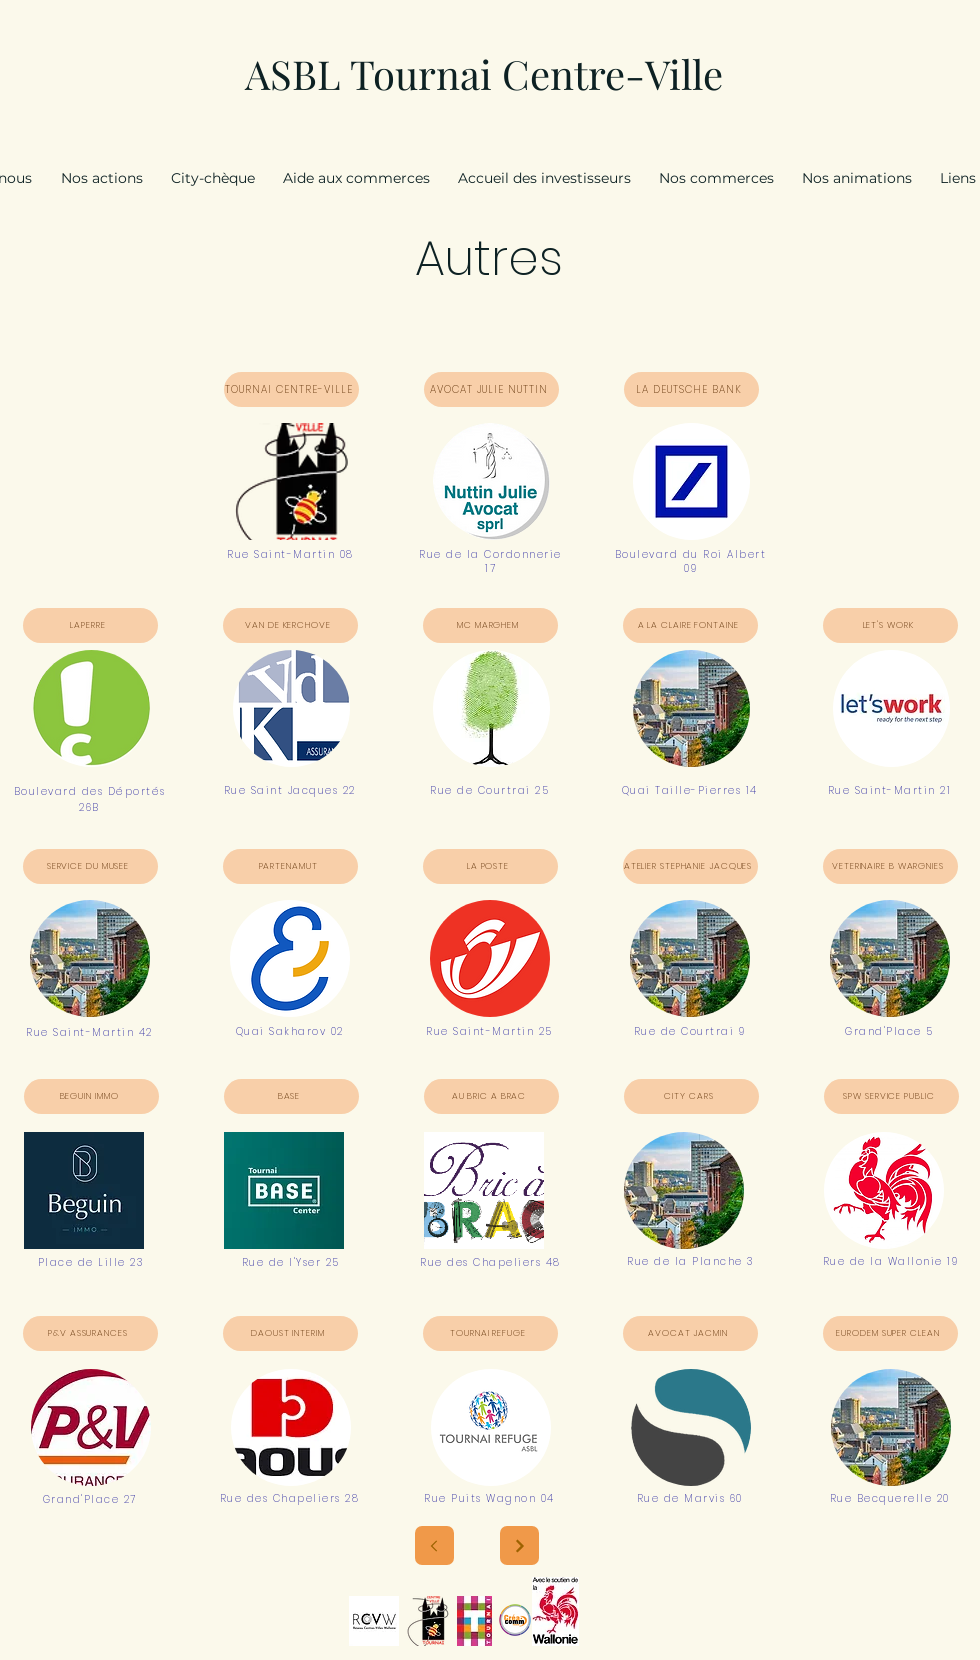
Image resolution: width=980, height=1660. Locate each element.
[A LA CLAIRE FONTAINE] (690, 625)
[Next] (519, 1545)
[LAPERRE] (90, 625)
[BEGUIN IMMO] (91, 1096)
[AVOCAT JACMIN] (690, 1333)
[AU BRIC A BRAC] (491, 1096)
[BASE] (291, 1096)
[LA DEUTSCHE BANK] (691, 389)
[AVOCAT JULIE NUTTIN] (491, 389)
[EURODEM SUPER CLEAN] (890, 1333)
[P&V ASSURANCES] (90, 1333)
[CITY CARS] (691, 1096)
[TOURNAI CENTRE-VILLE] (291, 389)
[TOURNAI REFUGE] (490, 1333)
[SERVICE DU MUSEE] (90, 866)
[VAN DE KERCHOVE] (290, 625)
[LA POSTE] (490, 866)
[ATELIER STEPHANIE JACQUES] (690, 866)
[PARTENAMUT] (290, 866)
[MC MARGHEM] (490, 625)
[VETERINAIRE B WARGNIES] (890, 866)
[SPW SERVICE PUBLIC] (891, 1096)
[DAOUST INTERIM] (290, 1333)
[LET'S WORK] (890, 625)
